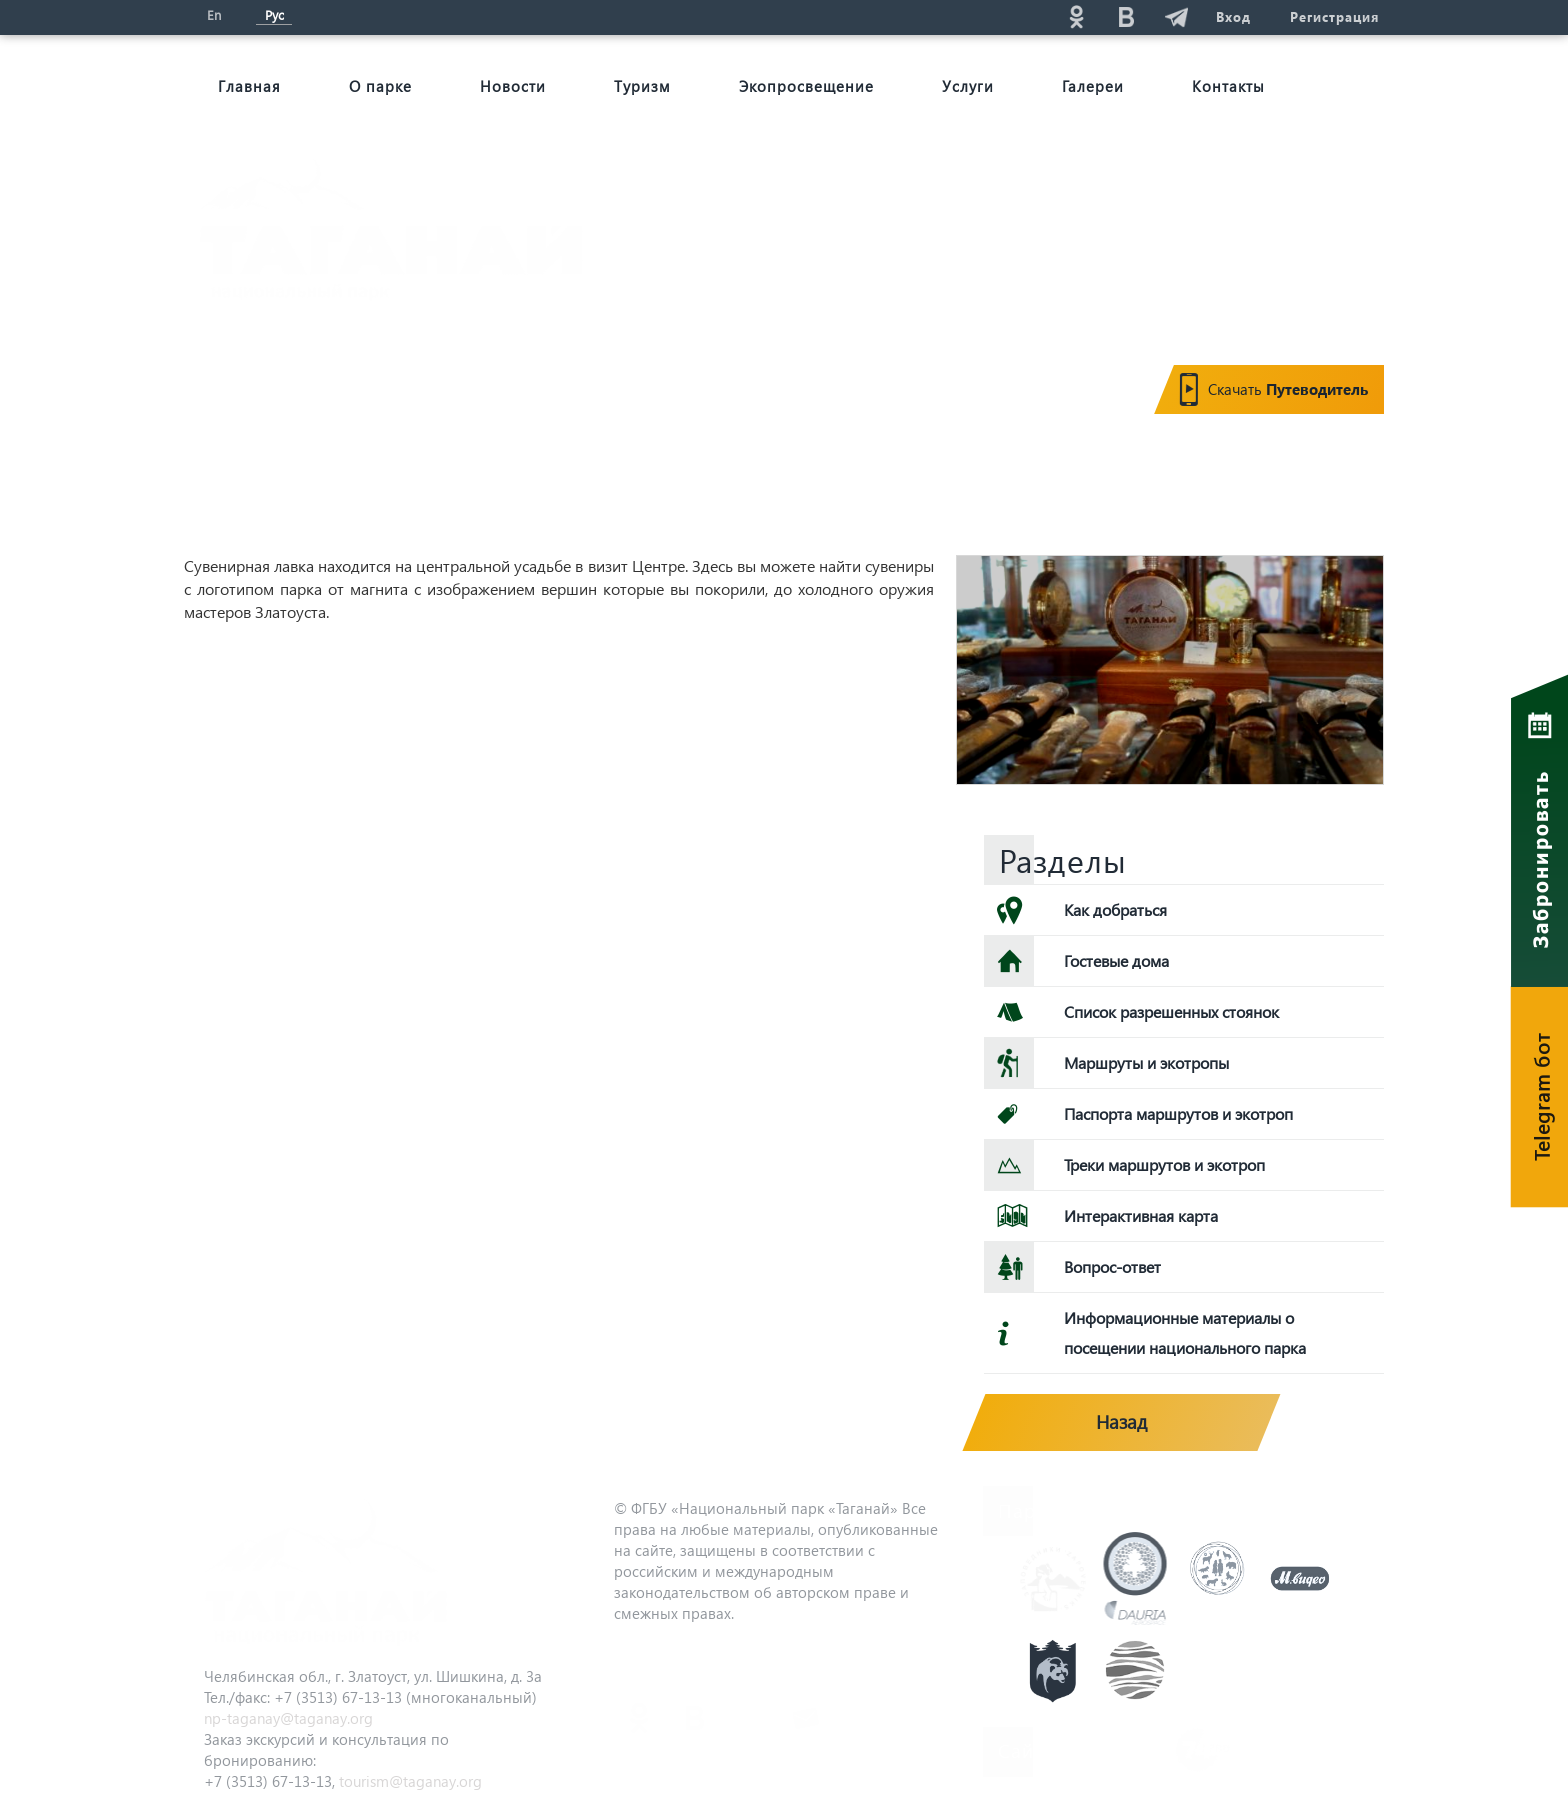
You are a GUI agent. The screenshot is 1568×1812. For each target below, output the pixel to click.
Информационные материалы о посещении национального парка (1185, 1332)
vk (1125, 16)
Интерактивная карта (1141, 1215)
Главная (249, 86)
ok (1075, 16)
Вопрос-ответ (1112, 1266)
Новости (513, 86)
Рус (274, 14)
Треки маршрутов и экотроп (1164, 1164)
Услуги (968, 86)
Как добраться (1115, 909)
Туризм (642, 86)
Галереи (1093, 86)
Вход (1232, 16)
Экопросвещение (806, 86)
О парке (380, 86)
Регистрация (1334, 16)
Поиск (895, 16)
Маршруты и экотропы (1146, 1062)
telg (1175, 16)
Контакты (1228, 86)
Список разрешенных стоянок (1171, 1011)
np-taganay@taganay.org (288, 1718)
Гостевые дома (1116, 960)
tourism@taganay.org (410, 1781)
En (214, 14)
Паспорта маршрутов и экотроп (1178, 1113)
